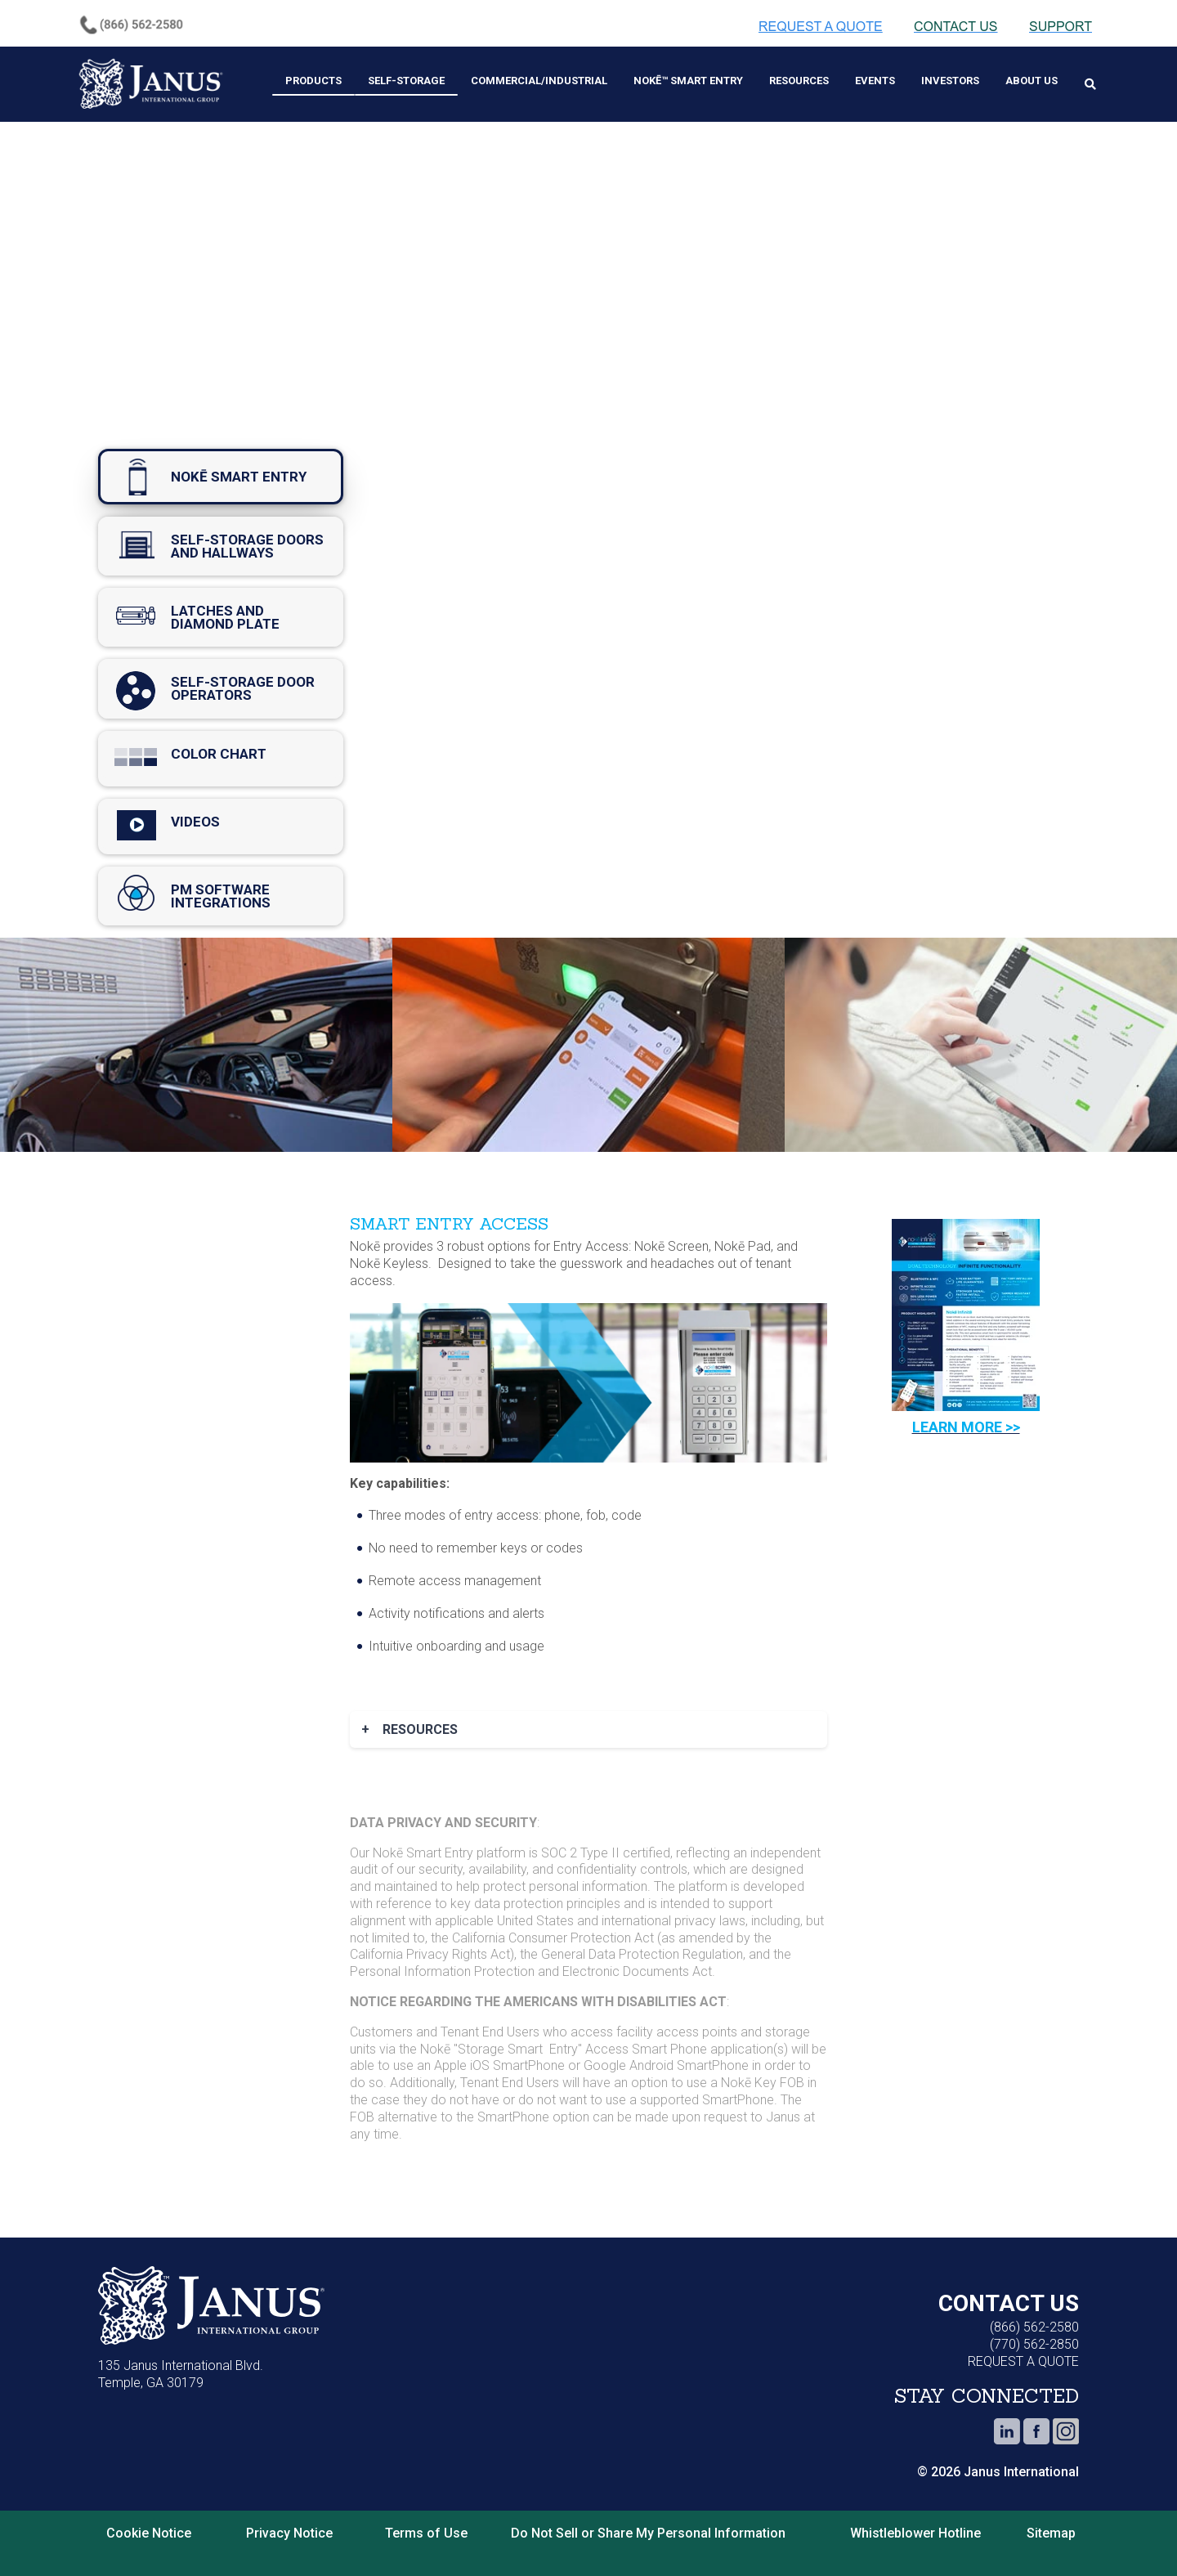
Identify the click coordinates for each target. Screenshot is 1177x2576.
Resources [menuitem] (799, 80)
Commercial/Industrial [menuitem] (539, 80)
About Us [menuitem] (1031, 80)
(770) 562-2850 (1034, 2344)
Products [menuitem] (313, 80)
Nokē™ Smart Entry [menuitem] (688, 80)
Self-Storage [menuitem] (406, 80)
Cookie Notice (148, 2533)
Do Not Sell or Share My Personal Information (648, 2533)
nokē (220, 476)
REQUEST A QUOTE (1023, 2361)
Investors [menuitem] (950, 80)
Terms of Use (426, 2533)
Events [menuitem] (875, 80)
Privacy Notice (289, 2533)
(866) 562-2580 (1034, 2327)
